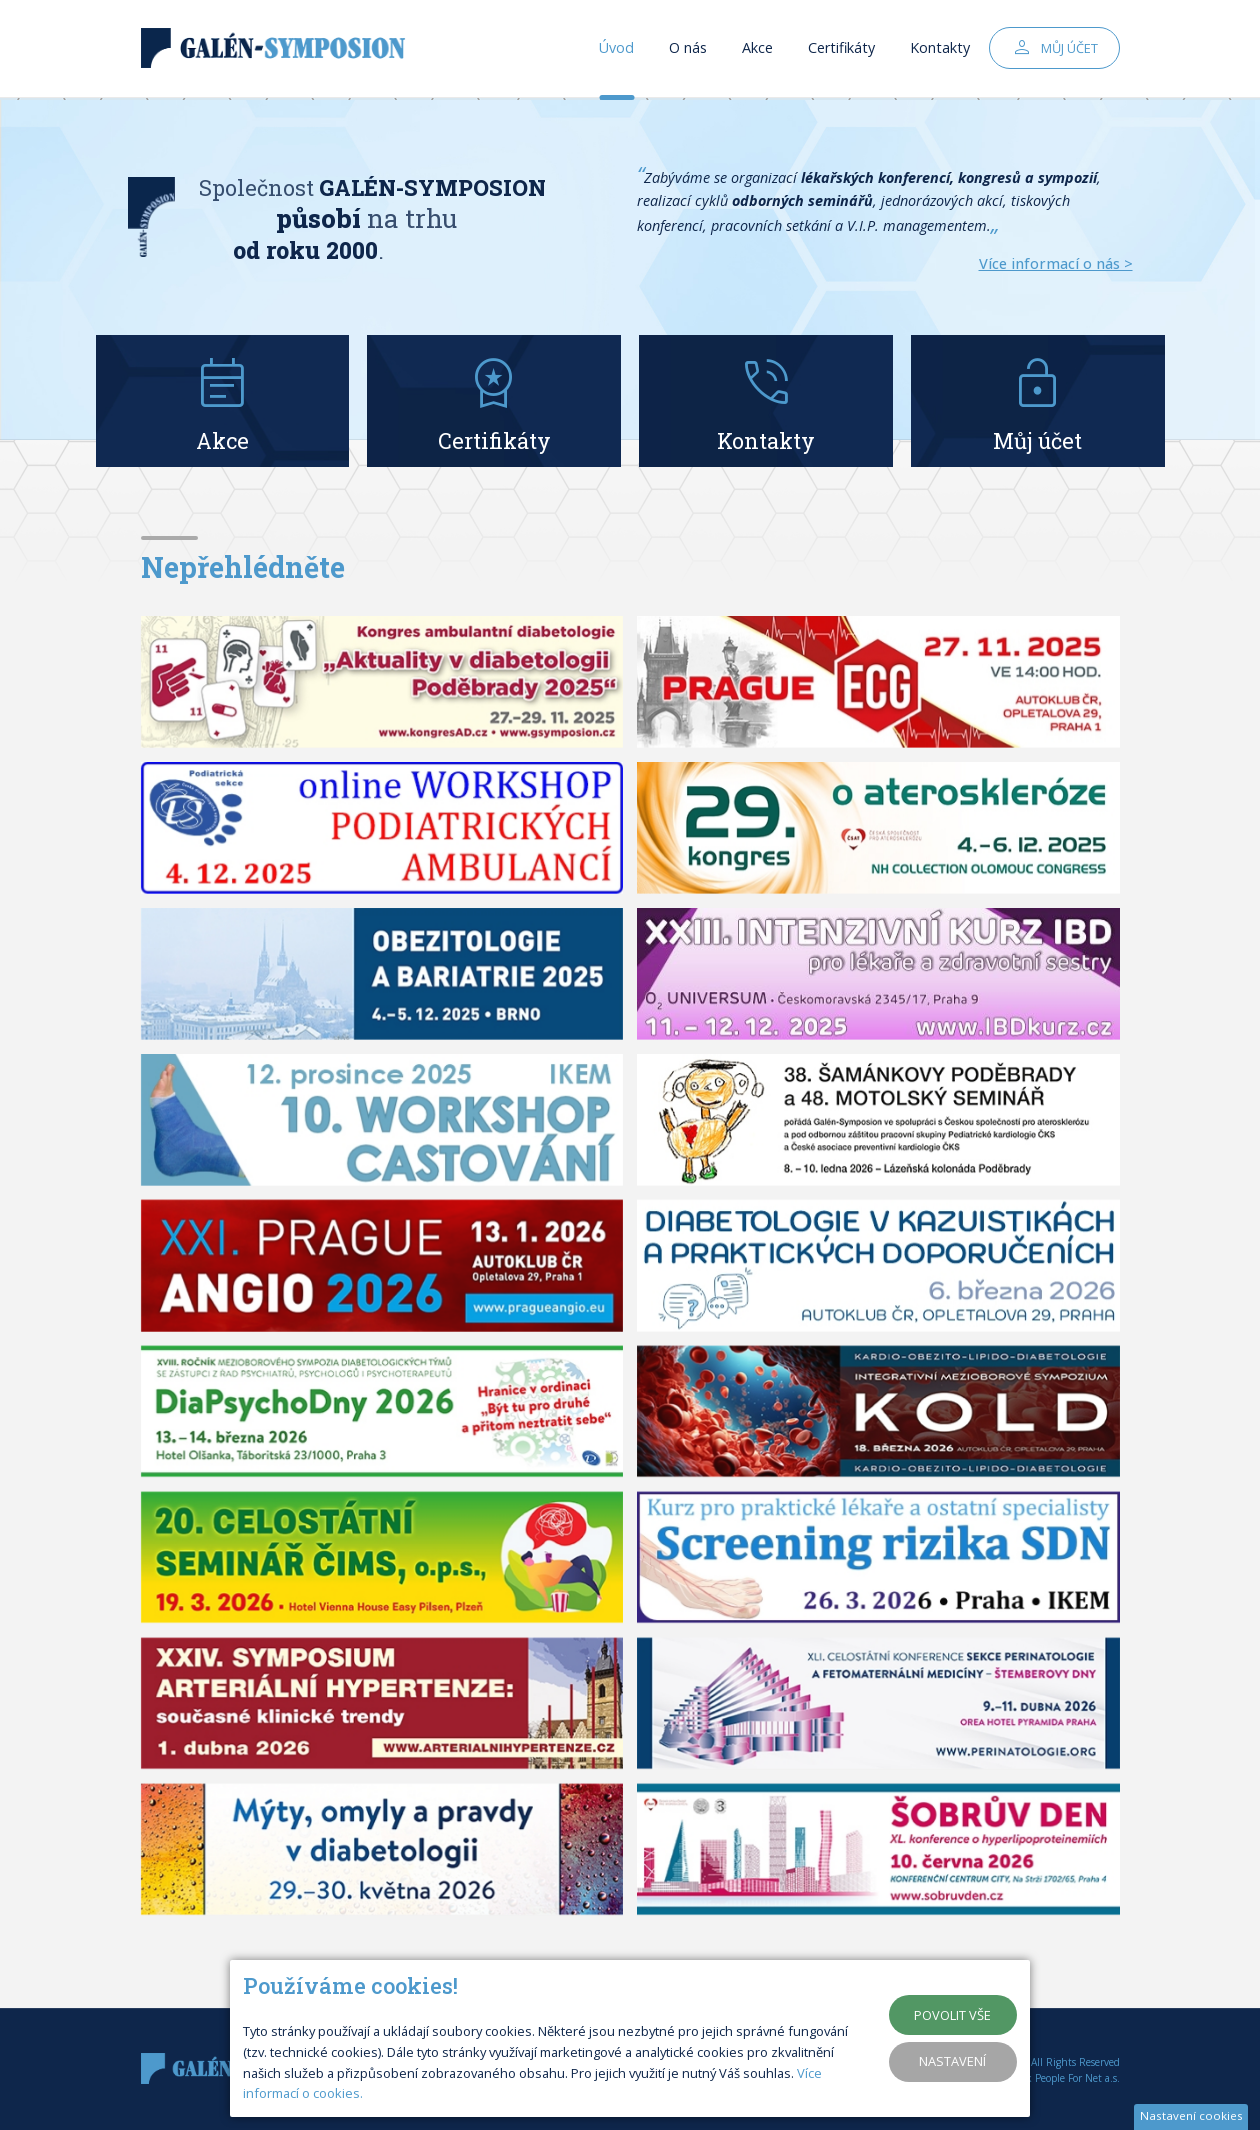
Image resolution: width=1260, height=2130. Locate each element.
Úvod (616, 49)
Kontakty (940, 49)
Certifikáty (841, 49)
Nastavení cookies (1191, 2115)
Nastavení (952, 2061)
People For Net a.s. (1077, 2078)
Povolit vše (952, 2015)
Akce (757, 49)
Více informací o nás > (1056, 263)
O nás (688, 49)
